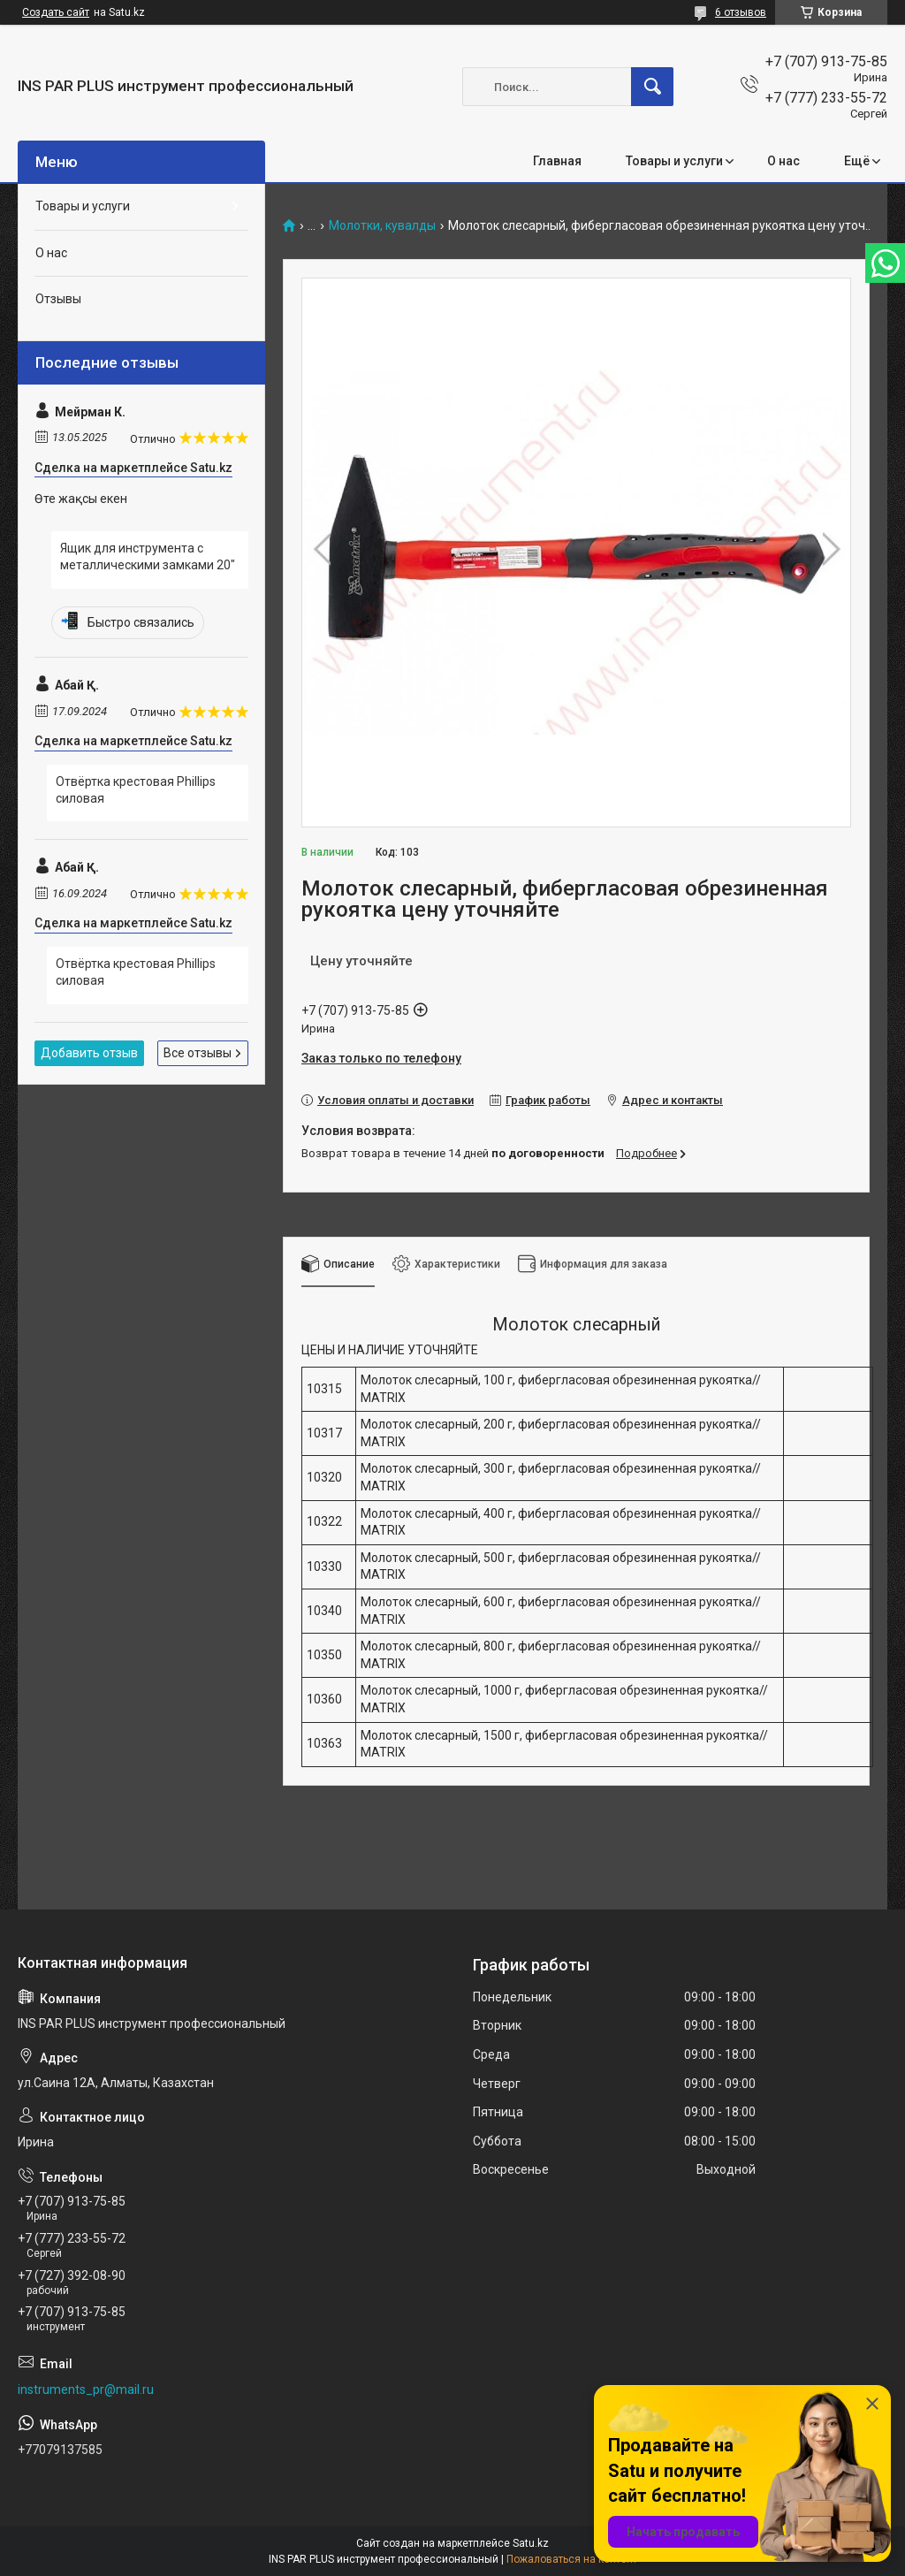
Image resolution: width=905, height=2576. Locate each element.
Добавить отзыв (89, 1053)
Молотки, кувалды (382, 225)
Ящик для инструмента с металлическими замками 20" (147, 557)
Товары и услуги (674, 161)
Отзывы (58, 299)
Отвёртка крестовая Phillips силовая (136, 790)
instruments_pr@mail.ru (86, 2389)
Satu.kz (531, 2543)
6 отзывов (740, 12)
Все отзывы (198, 1053)
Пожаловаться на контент (571, 2559)
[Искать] (652, 86)
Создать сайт (55, 12)
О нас (783, 161)
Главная (557, 161)
